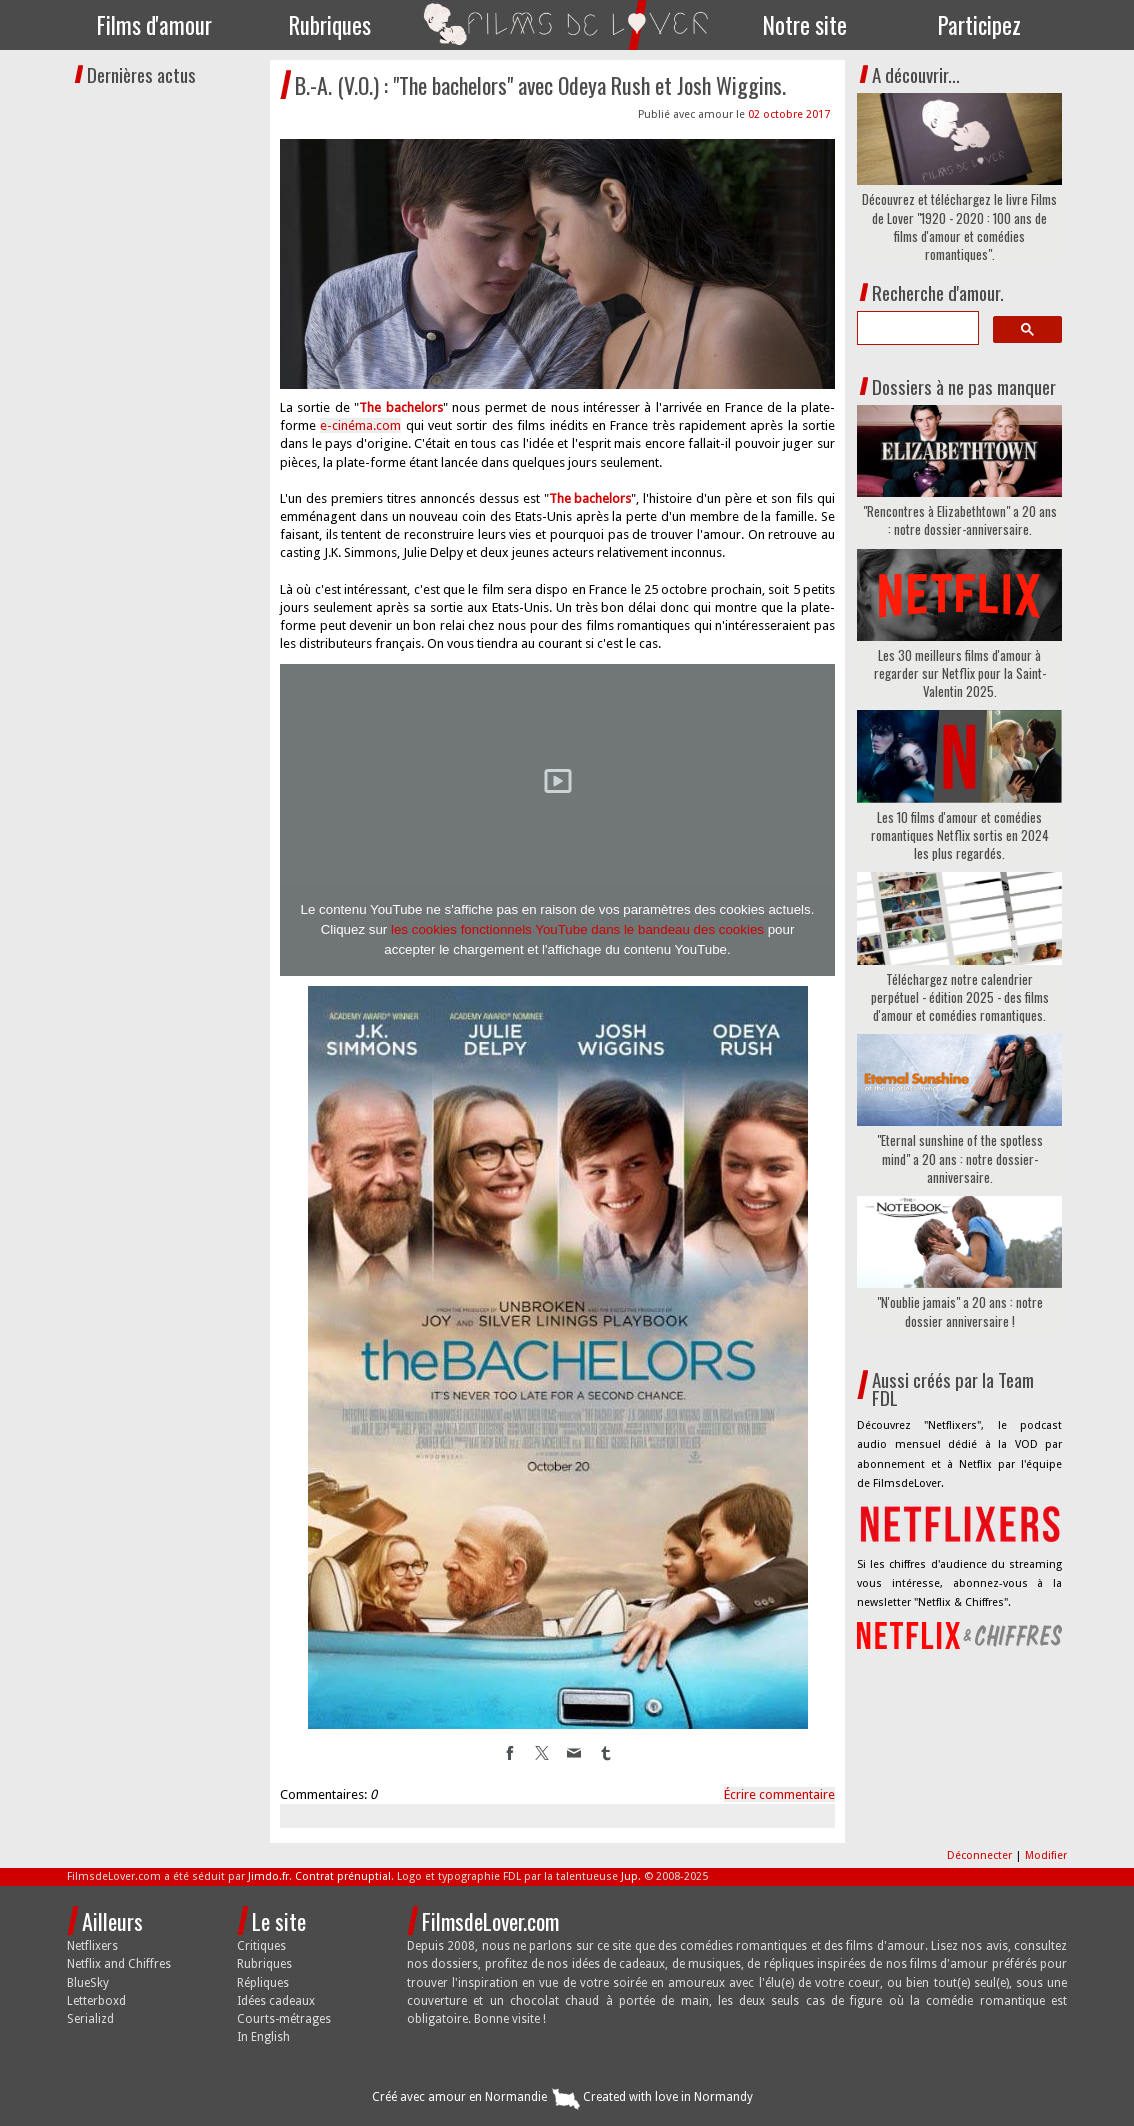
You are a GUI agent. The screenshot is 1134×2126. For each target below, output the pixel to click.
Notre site (805, 25)
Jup (629, 1876)
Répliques (263, 1983)
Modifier (1046, 1855)
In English (263, 2037)
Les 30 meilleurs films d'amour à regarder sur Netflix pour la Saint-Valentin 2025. (960, 673)
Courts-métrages (284, 2019)
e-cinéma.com (360, 425)
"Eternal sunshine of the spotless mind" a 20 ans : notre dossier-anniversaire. (960, 1158)
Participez (979, 25)
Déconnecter (981, 1855)
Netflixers (92, 1946)
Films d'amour (154, 25)
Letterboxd (96, 2001)
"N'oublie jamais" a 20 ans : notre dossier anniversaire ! (960, 1311)
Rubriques (330, 25)
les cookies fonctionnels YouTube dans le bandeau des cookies (577, 929)
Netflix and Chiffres (119, 1964)
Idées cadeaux (276, 2001)
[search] (916, 328)
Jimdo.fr (268, 1876)
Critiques (261, 1946)
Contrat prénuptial (343, 1876)
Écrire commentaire (779, 1794)
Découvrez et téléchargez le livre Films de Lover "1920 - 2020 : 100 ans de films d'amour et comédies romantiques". (959, 226)
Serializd (90, 2019)
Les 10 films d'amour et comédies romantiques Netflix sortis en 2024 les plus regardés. (960, 835)
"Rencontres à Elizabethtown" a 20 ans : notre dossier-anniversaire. (960, 520)
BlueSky (88, 1983)
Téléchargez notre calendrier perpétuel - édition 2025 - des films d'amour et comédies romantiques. (960, 997)
